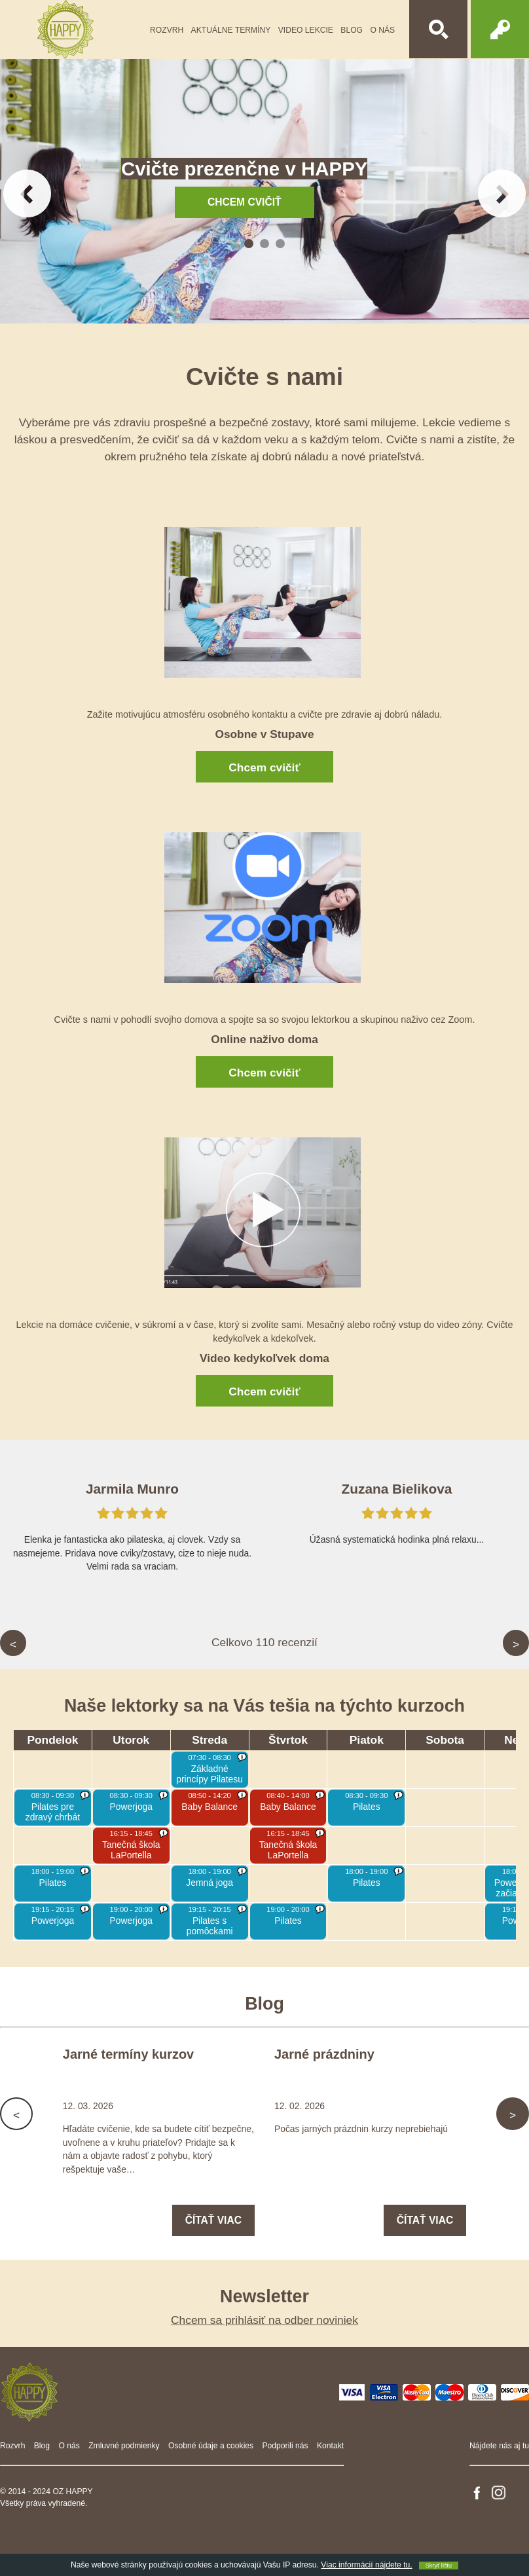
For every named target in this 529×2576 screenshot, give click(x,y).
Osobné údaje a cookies (210, 2445)
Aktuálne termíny (231, 30)
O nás (382, 30)
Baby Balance (209, 1806)
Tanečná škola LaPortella (131, 1849)
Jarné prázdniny (324, 2054)
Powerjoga (131, 1806)
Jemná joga (209, 1882)
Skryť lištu (439, 2565)
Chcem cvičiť (264, 767)
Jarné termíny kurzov (128, 2054)
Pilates (366, 1806)
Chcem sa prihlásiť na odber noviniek (264, 2320)
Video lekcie (305, 30)
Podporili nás (285, 2445)
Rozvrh (166, 30)
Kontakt (330, 2445)
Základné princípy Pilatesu (209, 1773)
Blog (351, 30)
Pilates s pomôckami (210, 1925)
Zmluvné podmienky (124, 2445)
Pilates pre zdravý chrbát (53, 1811)
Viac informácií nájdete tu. (366, 2564)
